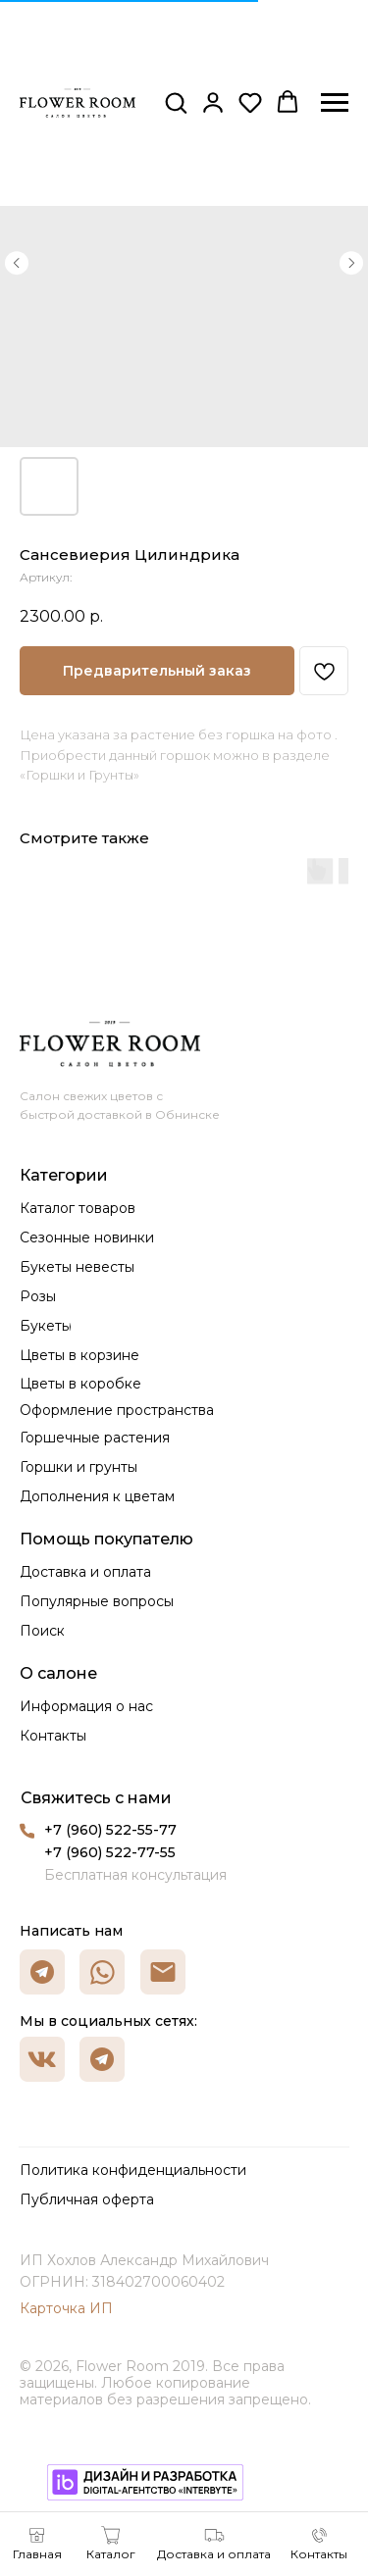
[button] (175, 102)
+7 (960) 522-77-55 (110, 1852)
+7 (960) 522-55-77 (110, 1830)
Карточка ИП (66, 2308)
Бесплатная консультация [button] (135, 1875)
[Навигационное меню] (334, 103)
